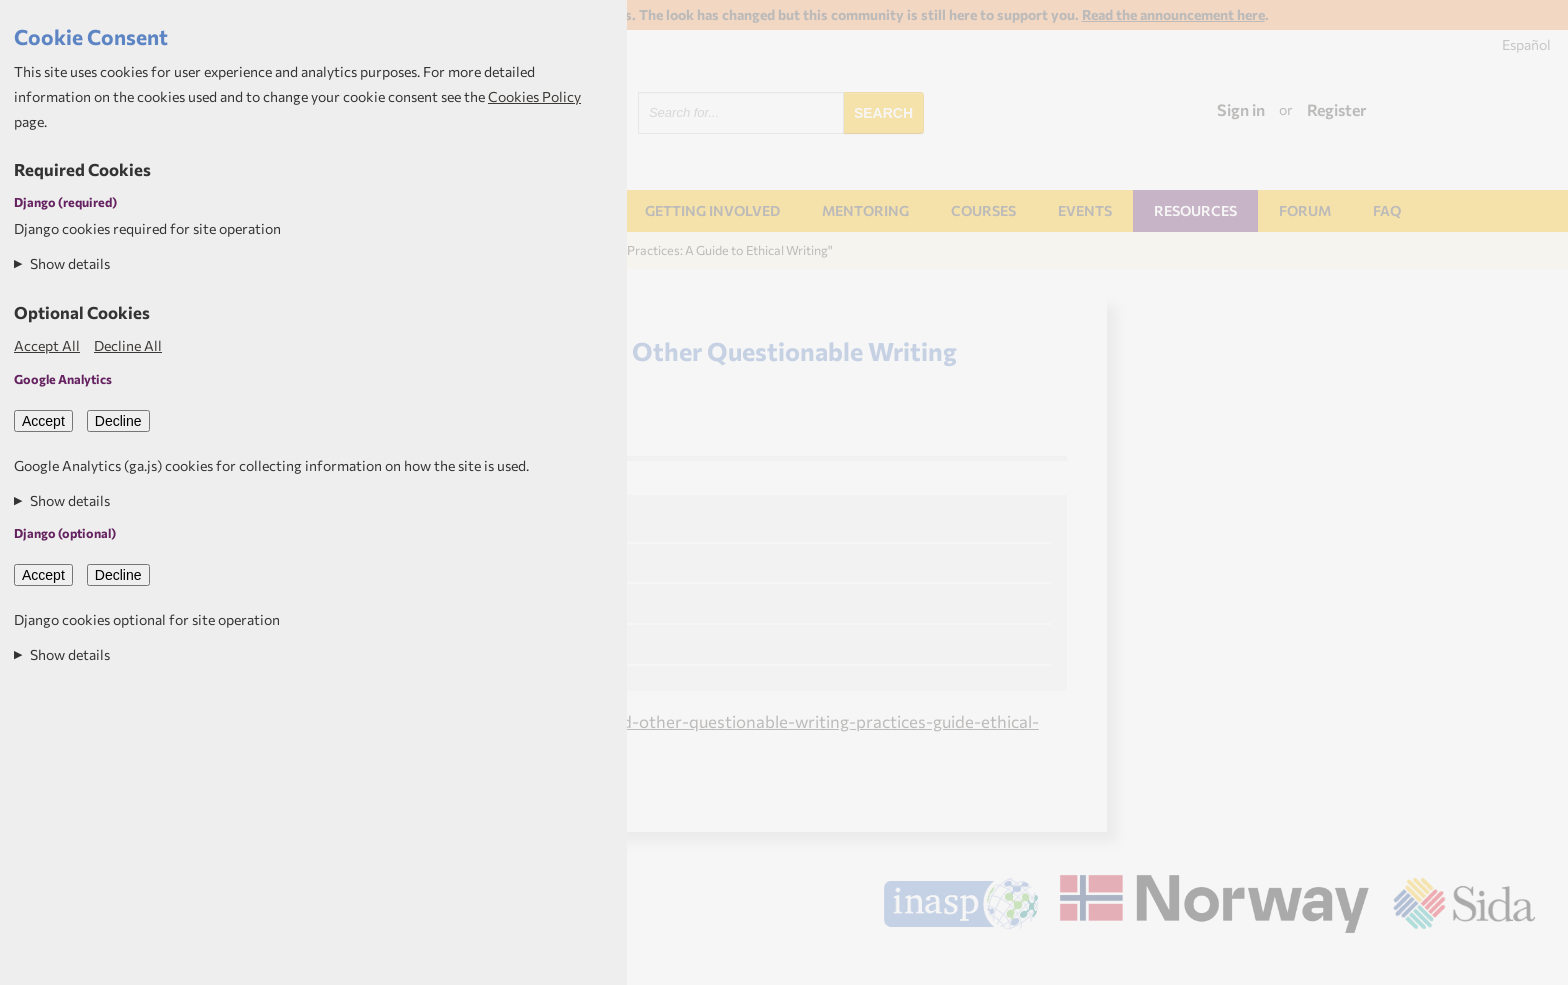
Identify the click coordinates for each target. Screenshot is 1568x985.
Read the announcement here (1173, 14)
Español (1526, 44)
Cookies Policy (534, 96)
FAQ (1387, 210)
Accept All (47, 345)
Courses (983, 210)
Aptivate (1517, 961)
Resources (1195, 210)
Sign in (1241, 109)
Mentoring (865, 210)
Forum (1305, 210)
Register (1337, 109)
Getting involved (712, 210)
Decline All (128, 345)
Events (1085, 210)
